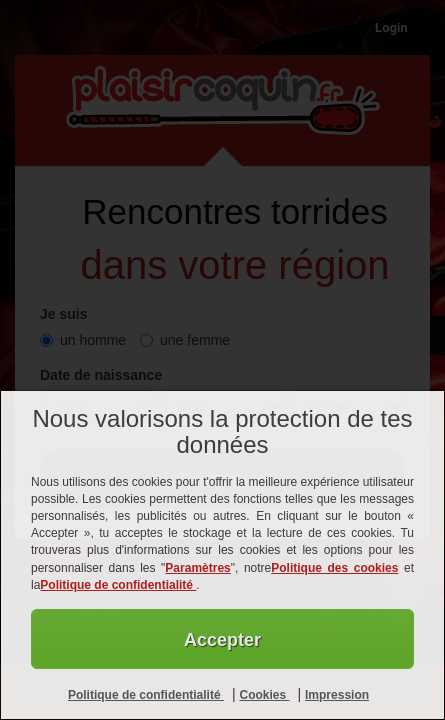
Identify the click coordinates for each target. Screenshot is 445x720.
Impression (337, 695)
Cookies (264, 695)
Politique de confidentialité (118, 585)
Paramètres (197, 568)
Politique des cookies (334, 568)
